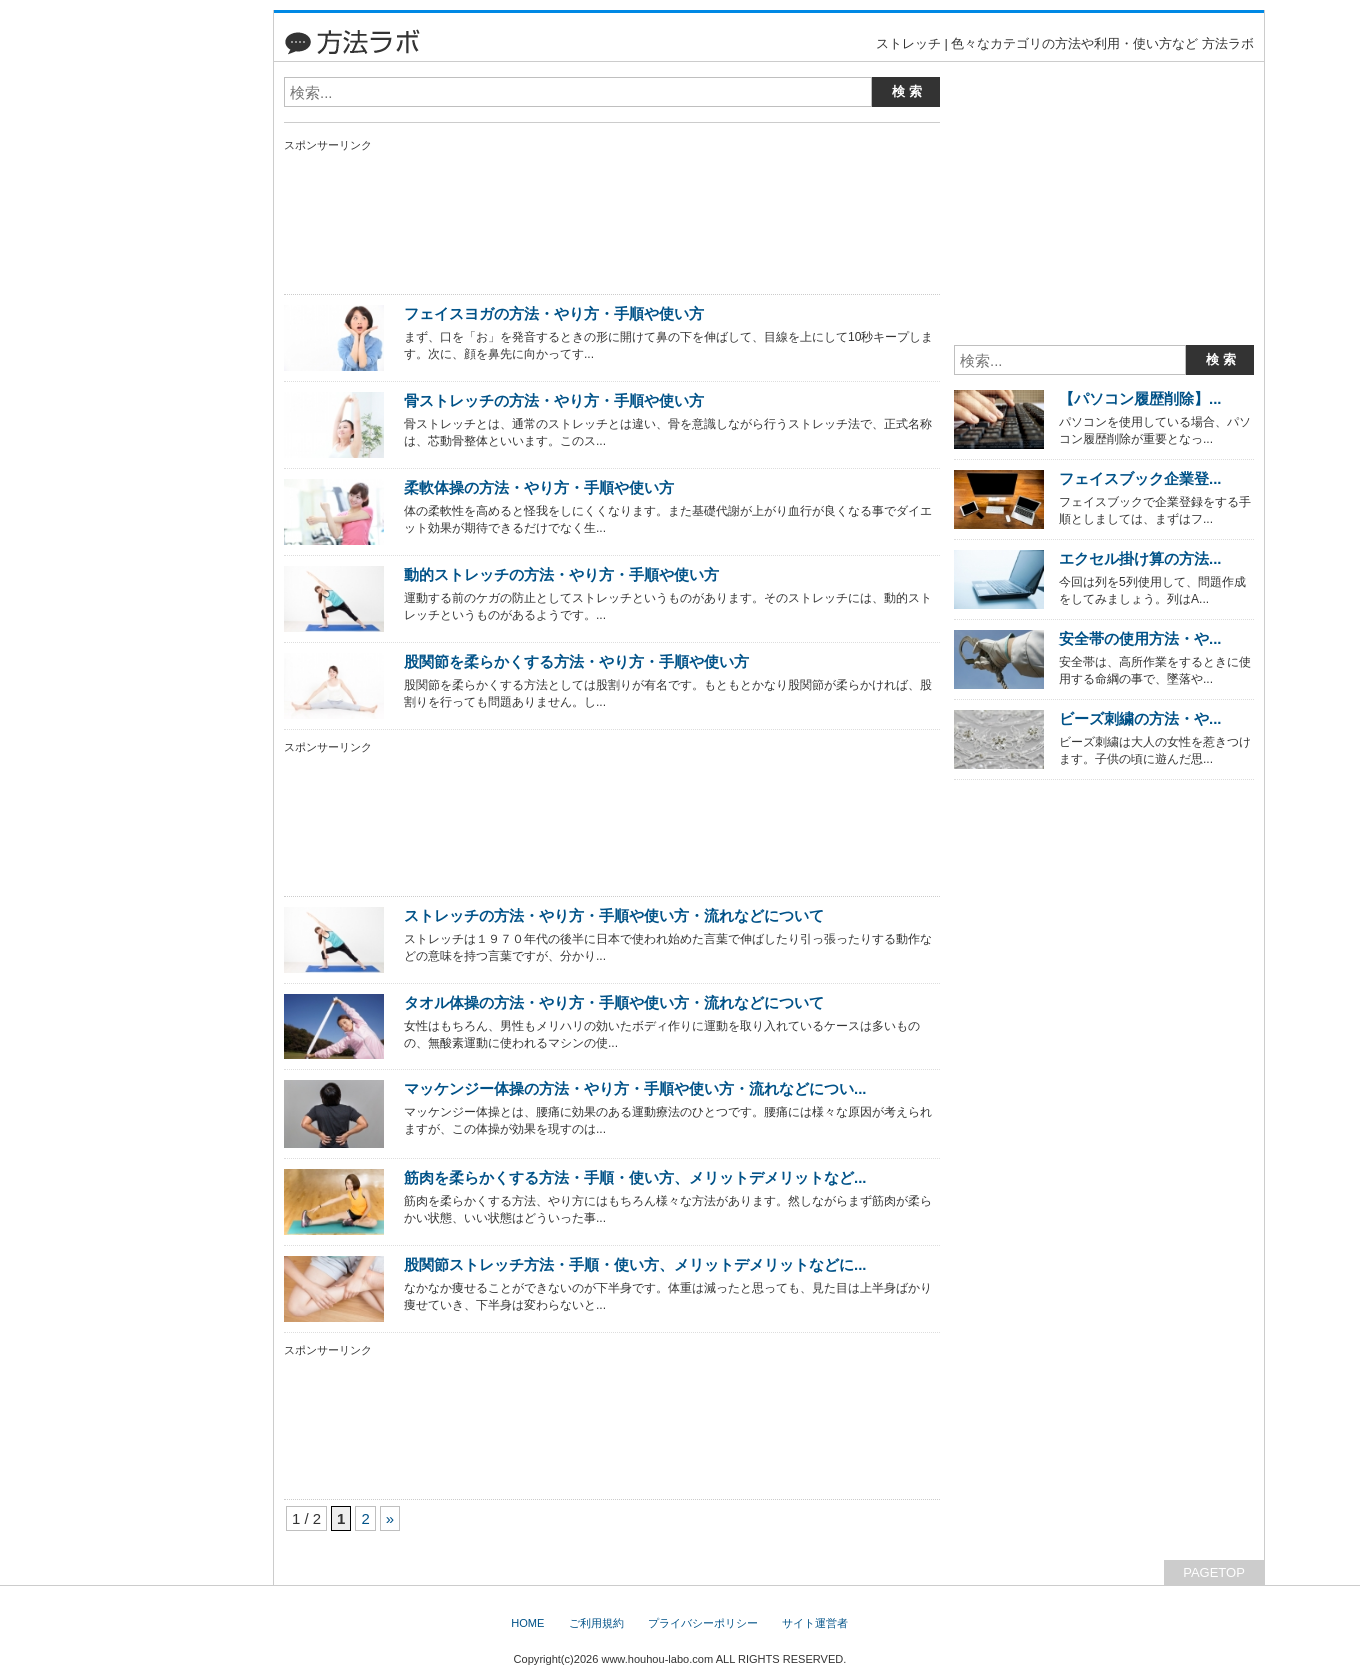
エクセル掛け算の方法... (1140, 558)
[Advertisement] (175, 310)
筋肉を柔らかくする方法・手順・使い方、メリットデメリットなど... (635, 1177)
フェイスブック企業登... (1140, 478)
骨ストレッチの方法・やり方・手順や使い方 (554, 400)
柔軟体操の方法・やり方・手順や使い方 (539, 487)
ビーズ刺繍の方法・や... (1140, 718)
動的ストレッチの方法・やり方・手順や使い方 (561, 574)
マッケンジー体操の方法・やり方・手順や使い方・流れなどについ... (635, 1088)
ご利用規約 (596, 1623)
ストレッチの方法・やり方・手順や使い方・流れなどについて (614, 915)
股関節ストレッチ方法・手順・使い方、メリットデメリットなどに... (635, 1264)
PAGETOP (1214, 1572)
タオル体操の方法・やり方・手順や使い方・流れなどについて (614, 1002)
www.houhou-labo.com (657, 1659)
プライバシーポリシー (703, 1623)
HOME (527, 1623)
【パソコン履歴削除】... (1140, 398)
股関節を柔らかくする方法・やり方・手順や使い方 (576, 661)
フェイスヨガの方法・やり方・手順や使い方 (554, 313)
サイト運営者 (815, 1623)
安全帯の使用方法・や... (1140, 638)
